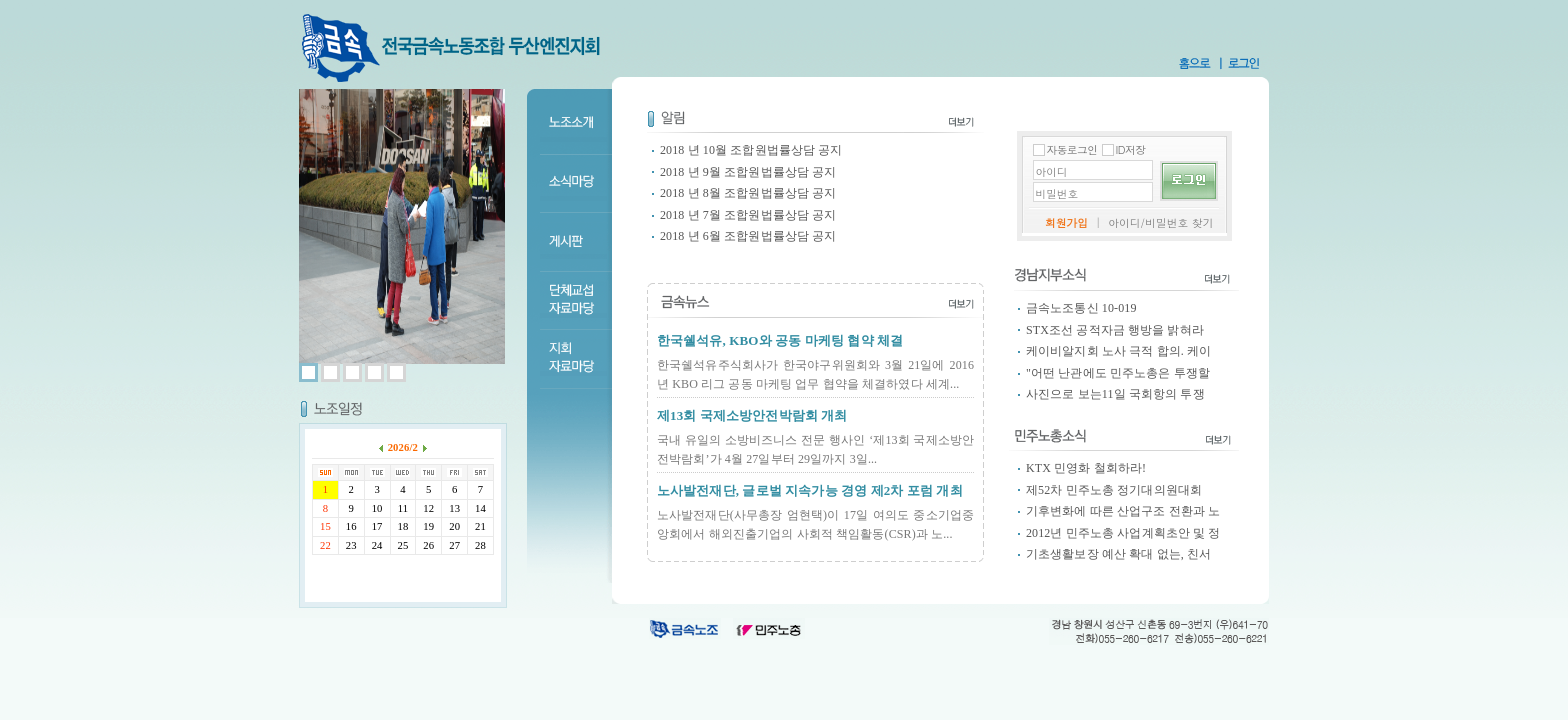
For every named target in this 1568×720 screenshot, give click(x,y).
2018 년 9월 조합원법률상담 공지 (748, 172)
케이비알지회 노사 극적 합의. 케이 (1118, 351)
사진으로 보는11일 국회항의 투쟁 (1115, 394)
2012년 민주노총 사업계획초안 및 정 (1123, 533)
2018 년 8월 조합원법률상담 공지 (748, 193)
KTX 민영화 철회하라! (1086, 468)
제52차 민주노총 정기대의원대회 (1114, 490)
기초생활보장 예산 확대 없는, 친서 (1118, 554)
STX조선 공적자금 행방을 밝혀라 (1115, 330)
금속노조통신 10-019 (1081, 308)
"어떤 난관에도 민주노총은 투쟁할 (1118, 373)
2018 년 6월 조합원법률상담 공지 (748, 236)
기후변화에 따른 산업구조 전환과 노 (1123, 511)
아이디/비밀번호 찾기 (1160, 222)
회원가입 (1066, 222)
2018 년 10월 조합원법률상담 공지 (751, 150)
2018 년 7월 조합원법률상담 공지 (748, 215)
